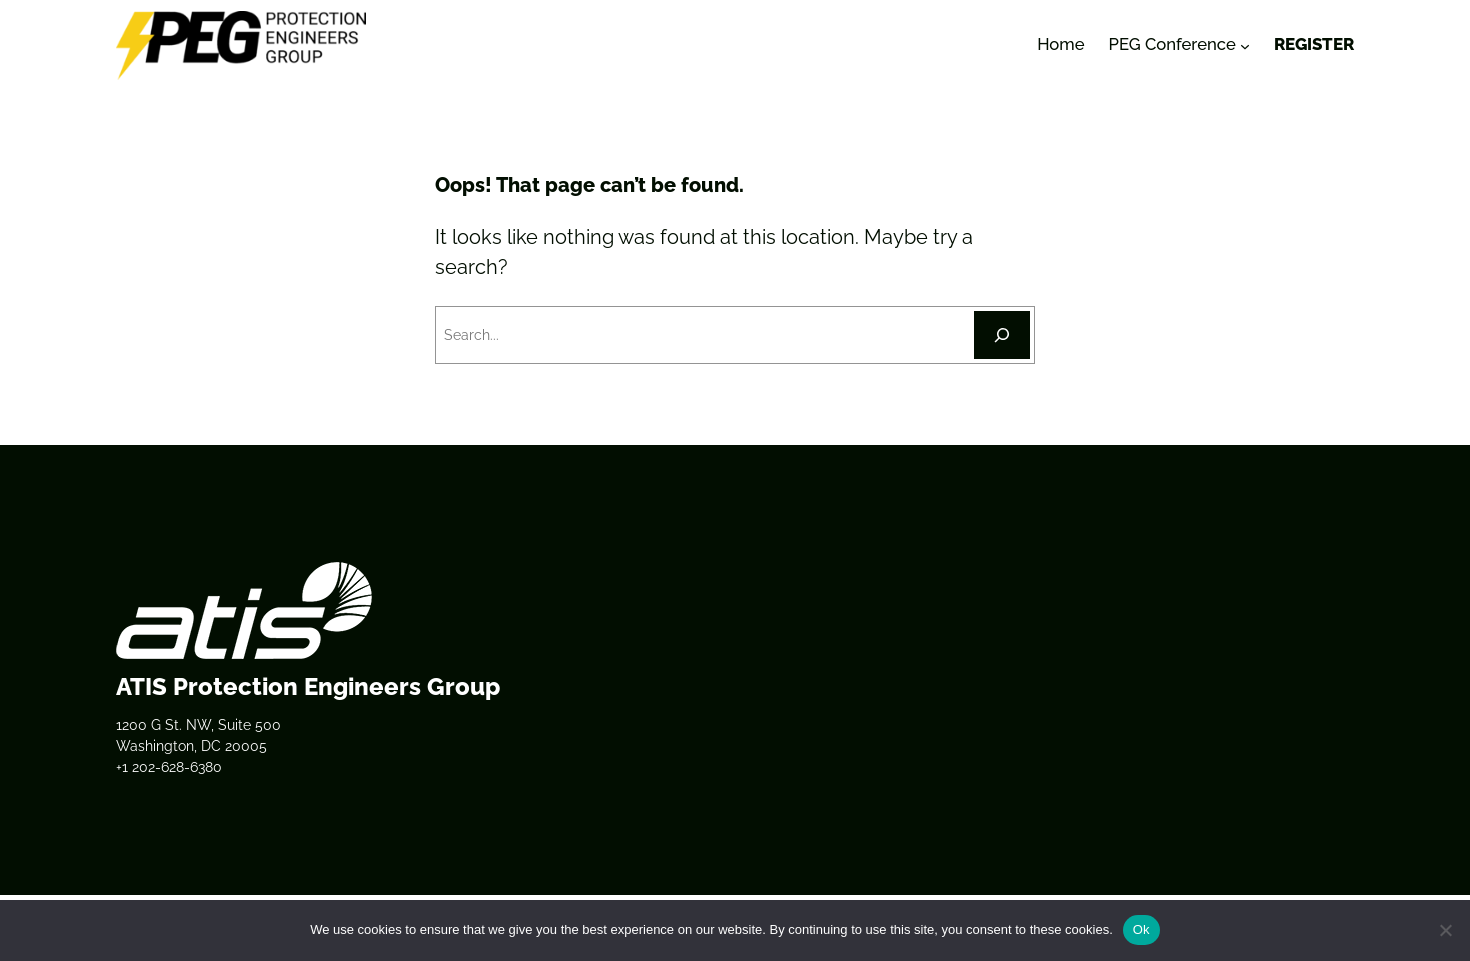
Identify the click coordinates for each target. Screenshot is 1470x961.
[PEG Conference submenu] (1245, 45)
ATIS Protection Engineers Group (308, 686)
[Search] (1002, 335)
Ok (1141, 929)
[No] (1445, 930)
